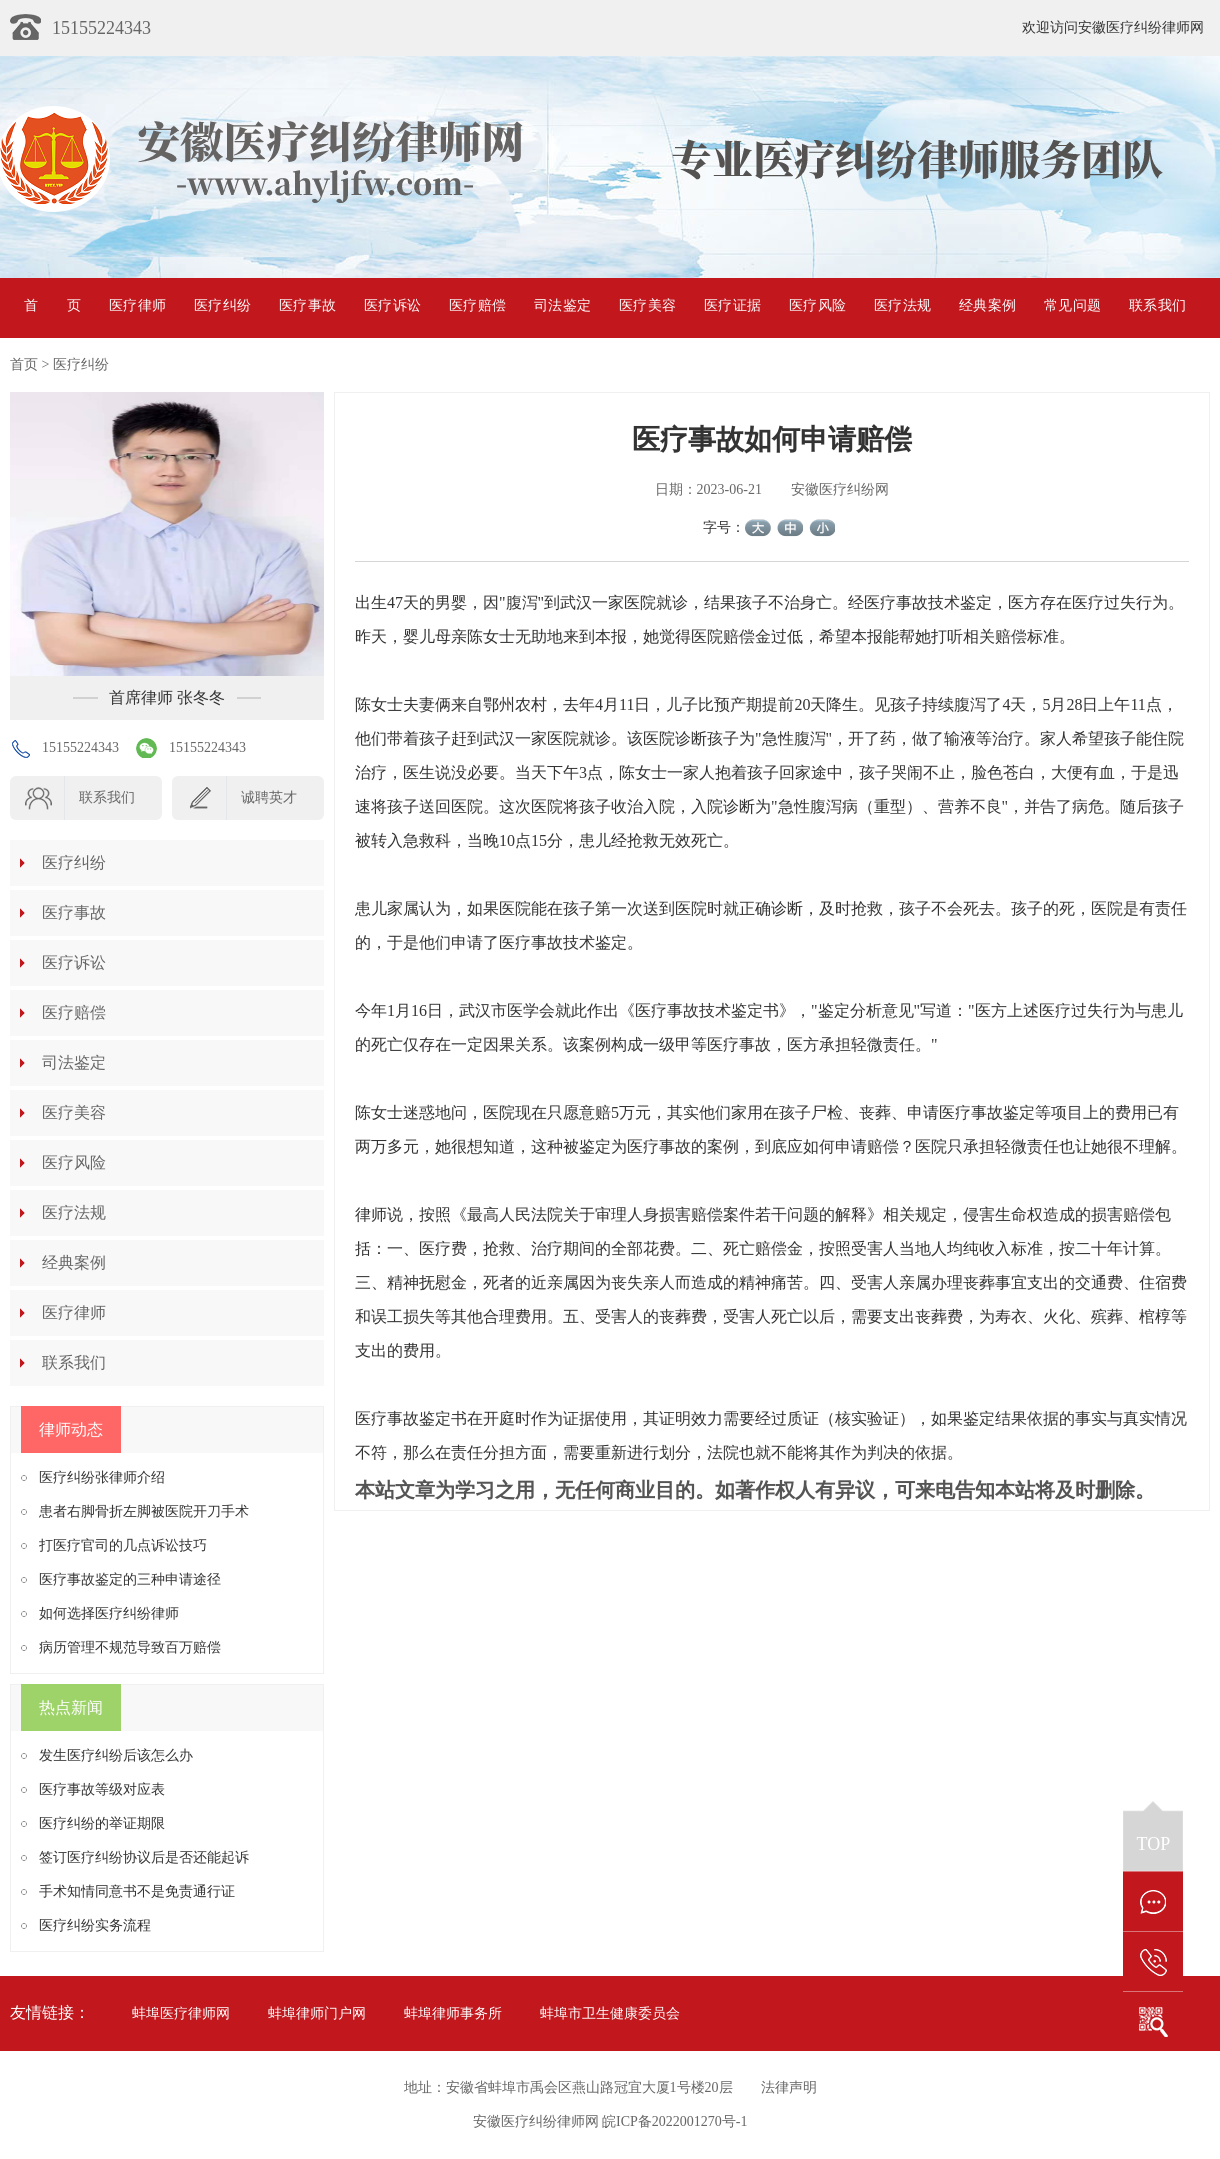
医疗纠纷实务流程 (95, 1925)
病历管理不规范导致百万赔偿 (130, 1647)
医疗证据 (732, 305)
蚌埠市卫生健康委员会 (610, 2013)
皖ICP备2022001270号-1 (674, 2121)
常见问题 (1072, 305)
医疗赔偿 (477, 305)
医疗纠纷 (222, 305)
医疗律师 (137, 305)
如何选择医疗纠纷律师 (109, 1613)
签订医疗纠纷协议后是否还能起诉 (144, 1857)
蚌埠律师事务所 (453, 2013)
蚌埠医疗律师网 (181, 2013)
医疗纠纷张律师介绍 (102, 1477)
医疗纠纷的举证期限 (102, 1823)
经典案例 (987, 305)
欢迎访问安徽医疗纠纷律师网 (1113, 27)
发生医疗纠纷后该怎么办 (116, 1755)
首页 (52, 305)
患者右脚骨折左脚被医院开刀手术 (144, 1511)
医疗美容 (647, 305)
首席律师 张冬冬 (167, 697)
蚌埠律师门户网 (317, 2013)
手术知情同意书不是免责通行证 (137, 1891)
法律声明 (789, 2087)
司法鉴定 (562, 305)
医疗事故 (307, 305)
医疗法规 (902, 305)
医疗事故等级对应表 (102, 1789)
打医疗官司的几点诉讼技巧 (123, 1545)
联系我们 (1157, 305)
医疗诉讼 (392, 305)
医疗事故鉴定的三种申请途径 (130, 1579)
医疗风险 (817, 305)
